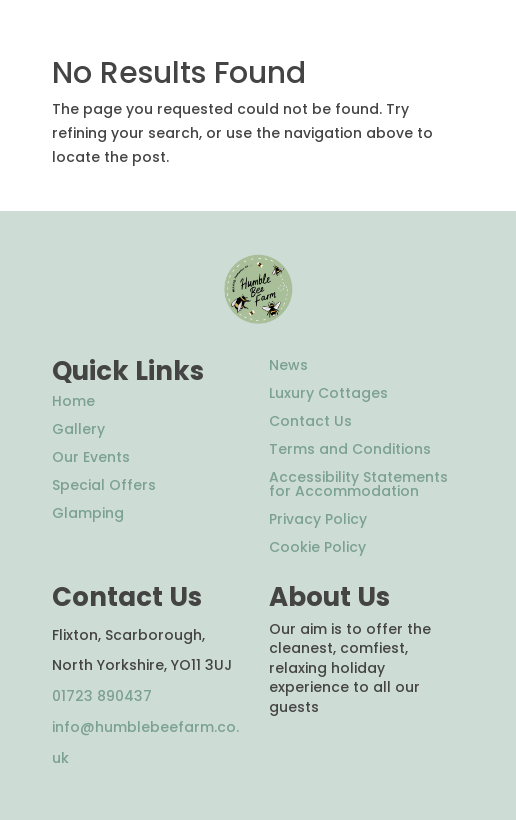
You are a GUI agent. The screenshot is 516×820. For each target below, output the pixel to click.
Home (73, 401)
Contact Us (310, 421)
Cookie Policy (317, 547)
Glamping (88, 513)
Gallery (78, 429)
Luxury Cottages (328, 393)
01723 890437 (102, 696)
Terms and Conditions (350, 449)
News (288, 365)
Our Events (91, 457)
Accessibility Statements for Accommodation (358, 484)
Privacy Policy (318, 519)
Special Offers (104, 485)
